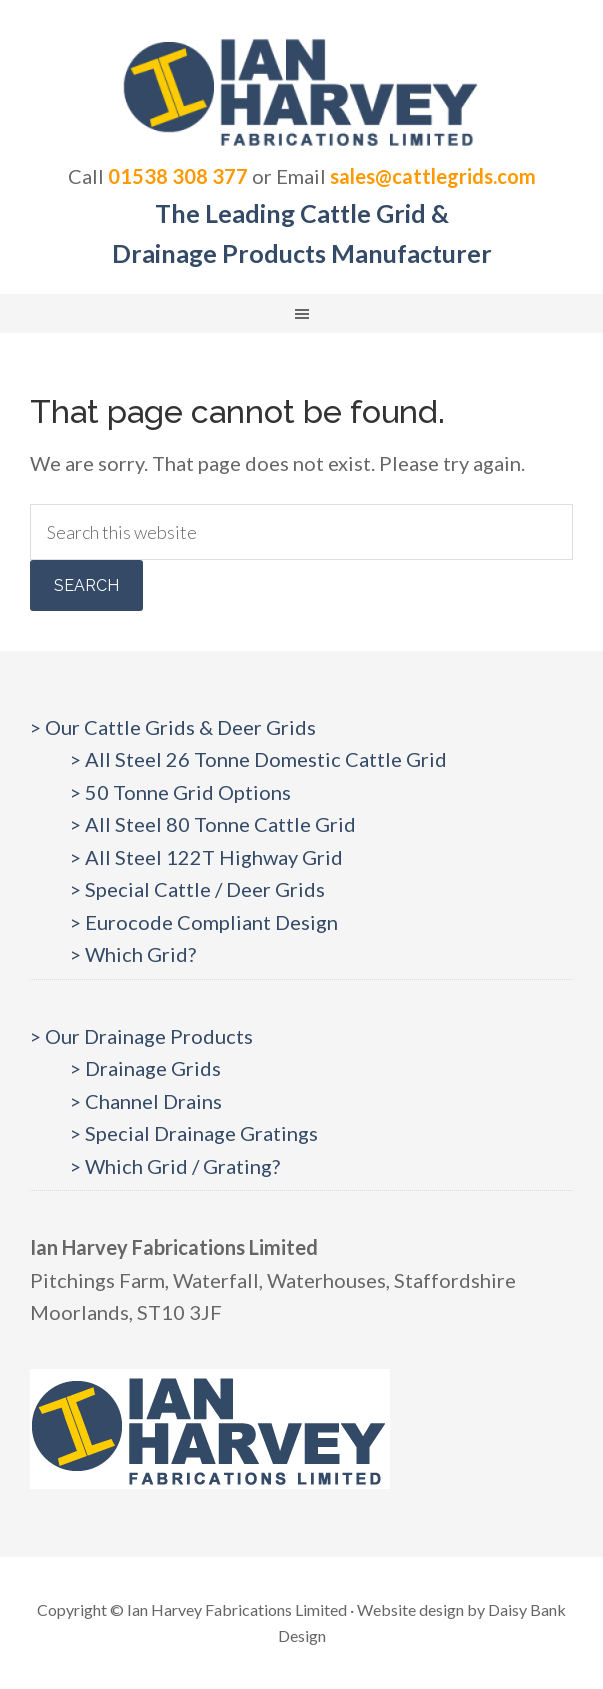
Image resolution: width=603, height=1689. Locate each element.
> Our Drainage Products (141, 1036)
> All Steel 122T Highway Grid (206, 857)
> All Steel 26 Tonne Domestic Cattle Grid (258, 759)
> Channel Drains (146, 1101)
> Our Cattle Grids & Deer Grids (173, 727)
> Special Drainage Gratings (194, 1133)
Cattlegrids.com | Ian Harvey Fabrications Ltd (301, 90)
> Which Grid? (133, 954)
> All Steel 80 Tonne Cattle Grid (213, 824)
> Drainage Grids (145, 1068)
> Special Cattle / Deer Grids (197, 889)
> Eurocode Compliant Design (204, 922)
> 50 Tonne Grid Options (180, 792)
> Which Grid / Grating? (175, 1166)
